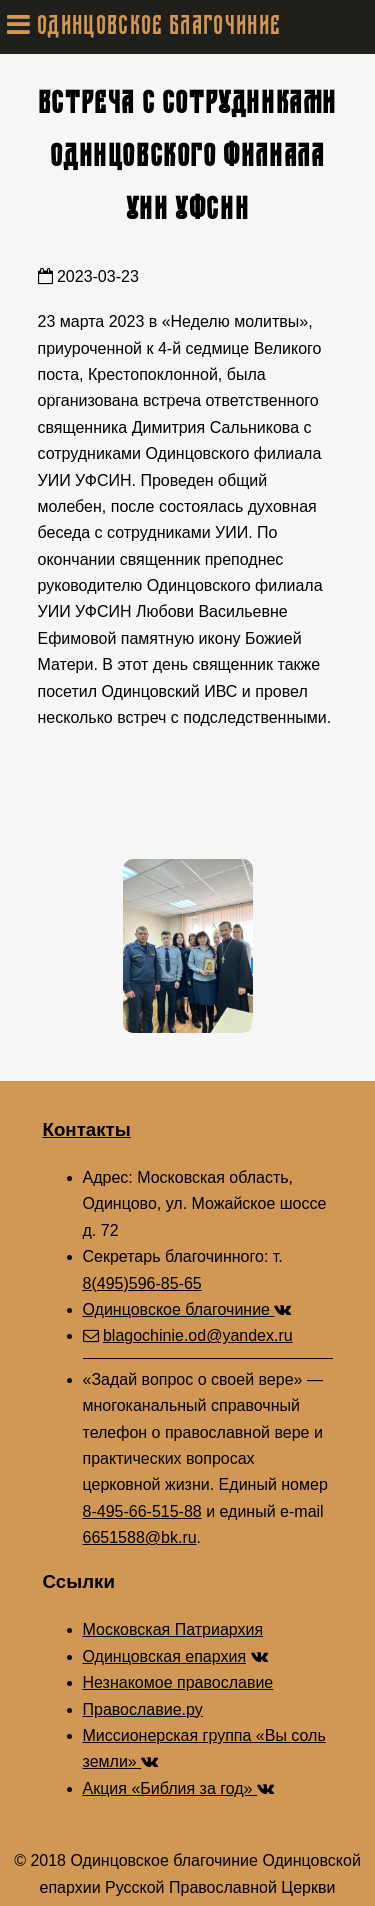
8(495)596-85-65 (142, 1283)
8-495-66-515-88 (142, 1511)
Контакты (87, 1129)
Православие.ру (143, 1709)
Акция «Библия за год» (178, 1788)
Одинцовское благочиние (187, 1309)
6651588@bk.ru (140, 1537)
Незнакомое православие (178, 1682)
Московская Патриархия (173, 1629)
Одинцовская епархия (165, 1656)
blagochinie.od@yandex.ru (198, 1335)
